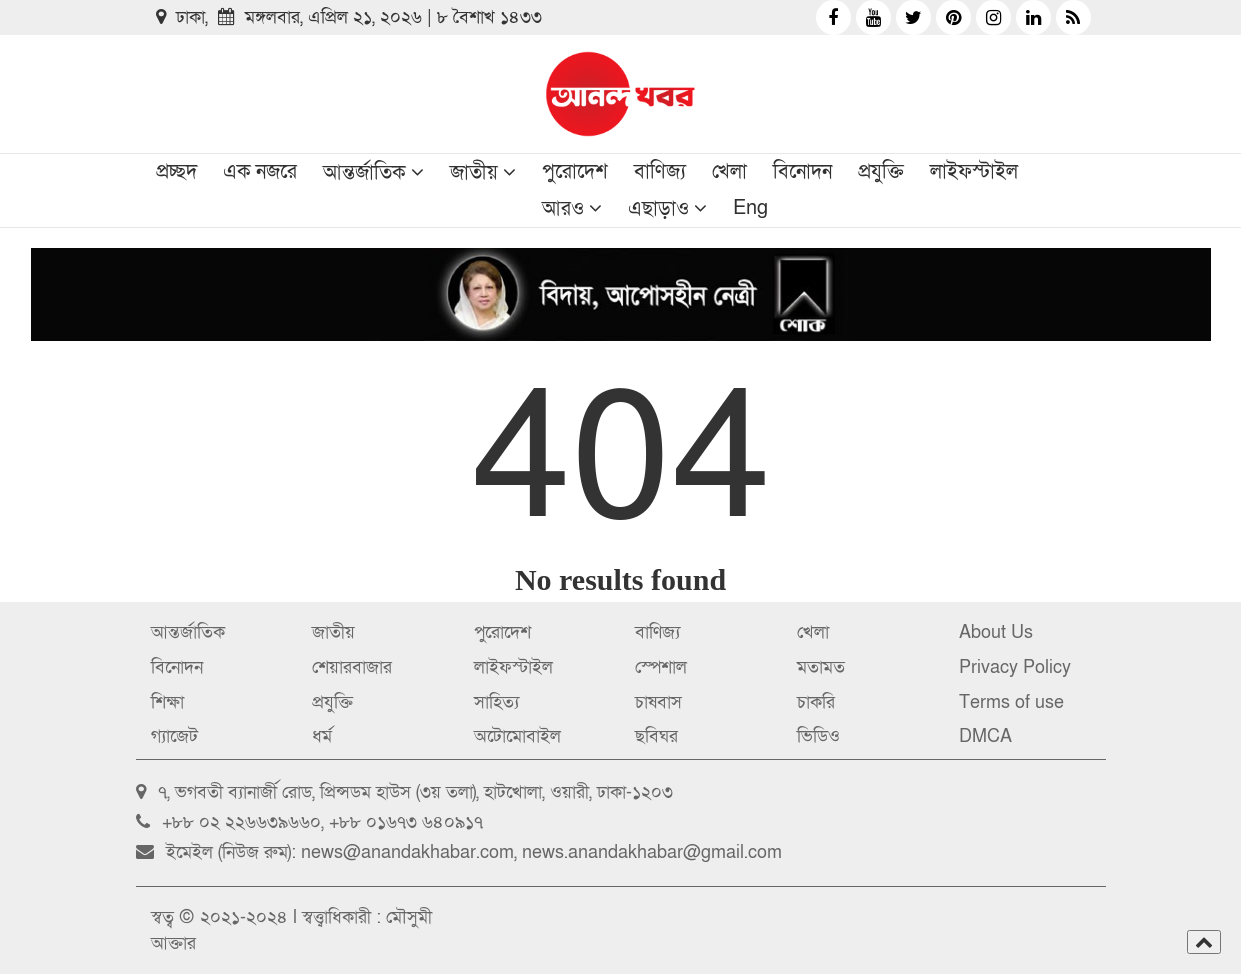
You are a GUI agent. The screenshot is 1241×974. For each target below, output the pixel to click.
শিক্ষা (167, 702)
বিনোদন (802, 172)
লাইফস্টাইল (974, 172)
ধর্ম (322, 736)
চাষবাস (658, 702)
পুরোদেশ (575, 172)
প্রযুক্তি (881, 172)
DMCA (985, 736)
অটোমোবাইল (517, 736)
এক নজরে (260, 172)
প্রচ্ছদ (176, 172)
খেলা (729, 172)
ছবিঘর (656, 736)
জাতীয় (474, 173)
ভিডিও (818, 736)
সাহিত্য (496, 702)
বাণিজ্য (660, 172)
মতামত (821, 667)
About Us (996, 632)
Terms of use (1011, 702)
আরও (563, 209)
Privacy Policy (1015, 667)
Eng (750, 208)
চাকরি (816, 702)
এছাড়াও (658, 209)
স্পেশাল (661, 667)
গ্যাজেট (174, 736)
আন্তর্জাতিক (364, 173)
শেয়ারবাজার (352, 667)
